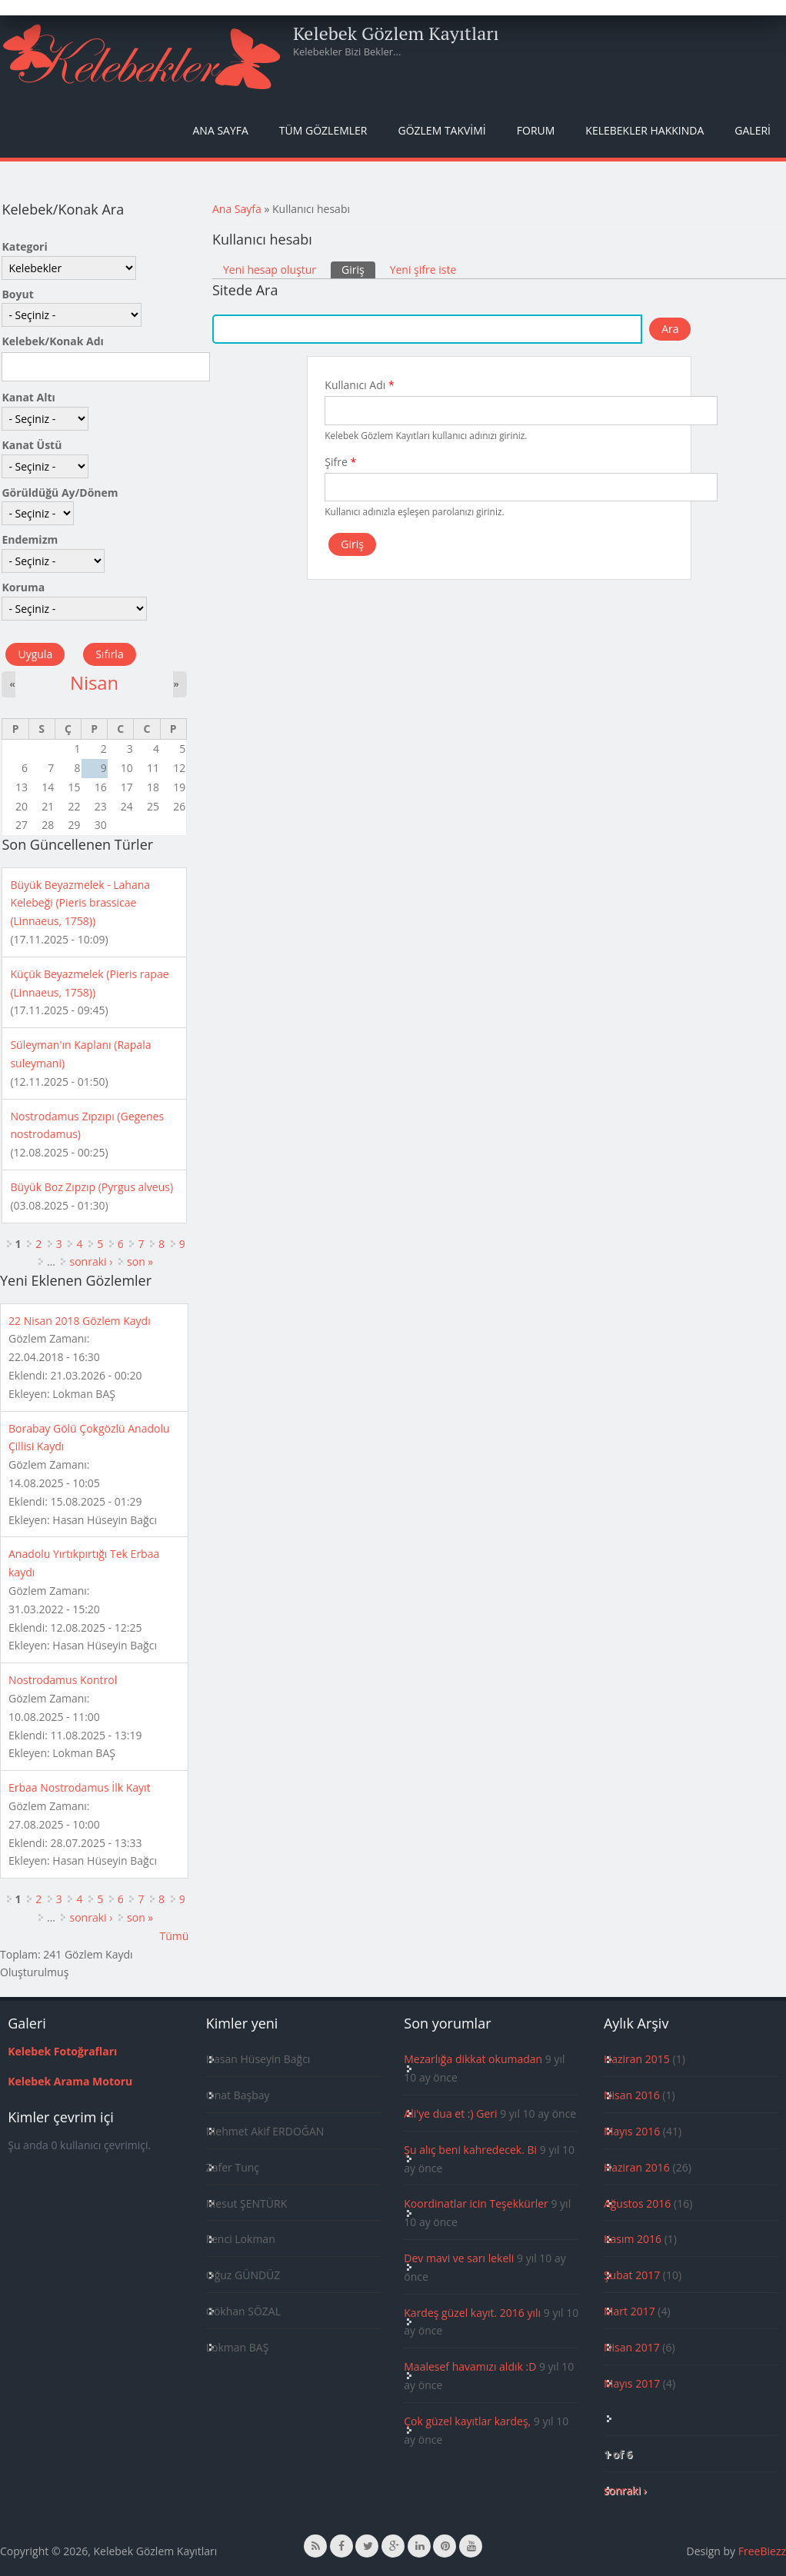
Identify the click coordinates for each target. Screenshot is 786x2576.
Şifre (340, 461)
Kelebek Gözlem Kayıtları (396, 33)
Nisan (94, 683)
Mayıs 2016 (632, 2131)
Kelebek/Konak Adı (52, 341)
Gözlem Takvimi (441, 130)
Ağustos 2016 (637, 2203)
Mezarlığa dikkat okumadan (473, 2059)
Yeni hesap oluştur (269, 269)
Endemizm (30, 539)
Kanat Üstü (32, 445)
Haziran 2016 (637, 2167)
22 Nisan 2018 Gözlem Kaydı (79, 1320)
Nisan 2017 (632, 2347)
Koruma (23, 587)
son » (140, 1261)
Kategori (24, 246)
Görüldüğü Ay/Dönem (60, 492)
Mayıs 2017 (632, 2383)
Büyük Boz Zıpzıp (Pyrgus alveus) (91, 1187)
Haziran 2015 (637, 2059)
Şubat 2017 (632, 2275)
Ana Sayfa (220, 130)
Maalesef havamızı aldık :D (470, 2366)
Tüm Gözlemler (323, 130)
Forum (536, 130)
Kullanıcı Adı (359, 385)
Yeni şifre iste (423, 269)
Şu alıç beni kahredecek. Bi (470, 2149)
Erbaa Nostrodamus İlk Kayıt (79, 1787)
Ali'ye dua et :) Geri (450, 2113)
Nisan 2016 (632, 2095)
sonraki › (90, 1261)
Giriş (358, 269)
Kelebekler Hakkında (644, 130)
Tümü (173, 1936)
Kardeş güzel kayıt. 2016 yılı (472, 2312)
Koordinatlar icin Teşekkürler (476, 2203)
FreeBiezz (762, 2551)
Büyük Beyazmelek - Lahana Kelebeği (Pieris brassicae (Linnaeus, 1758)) (80, 903)
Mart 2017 (629, 2311)
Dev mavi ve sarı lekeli (459, 2258)
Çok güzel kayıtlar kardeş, (467, 2421)
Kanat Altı (28, 397)
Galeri (752, 130)
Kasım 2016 (632, 2239)
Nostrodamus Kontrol (62, 1679)
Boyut (17, 294)
